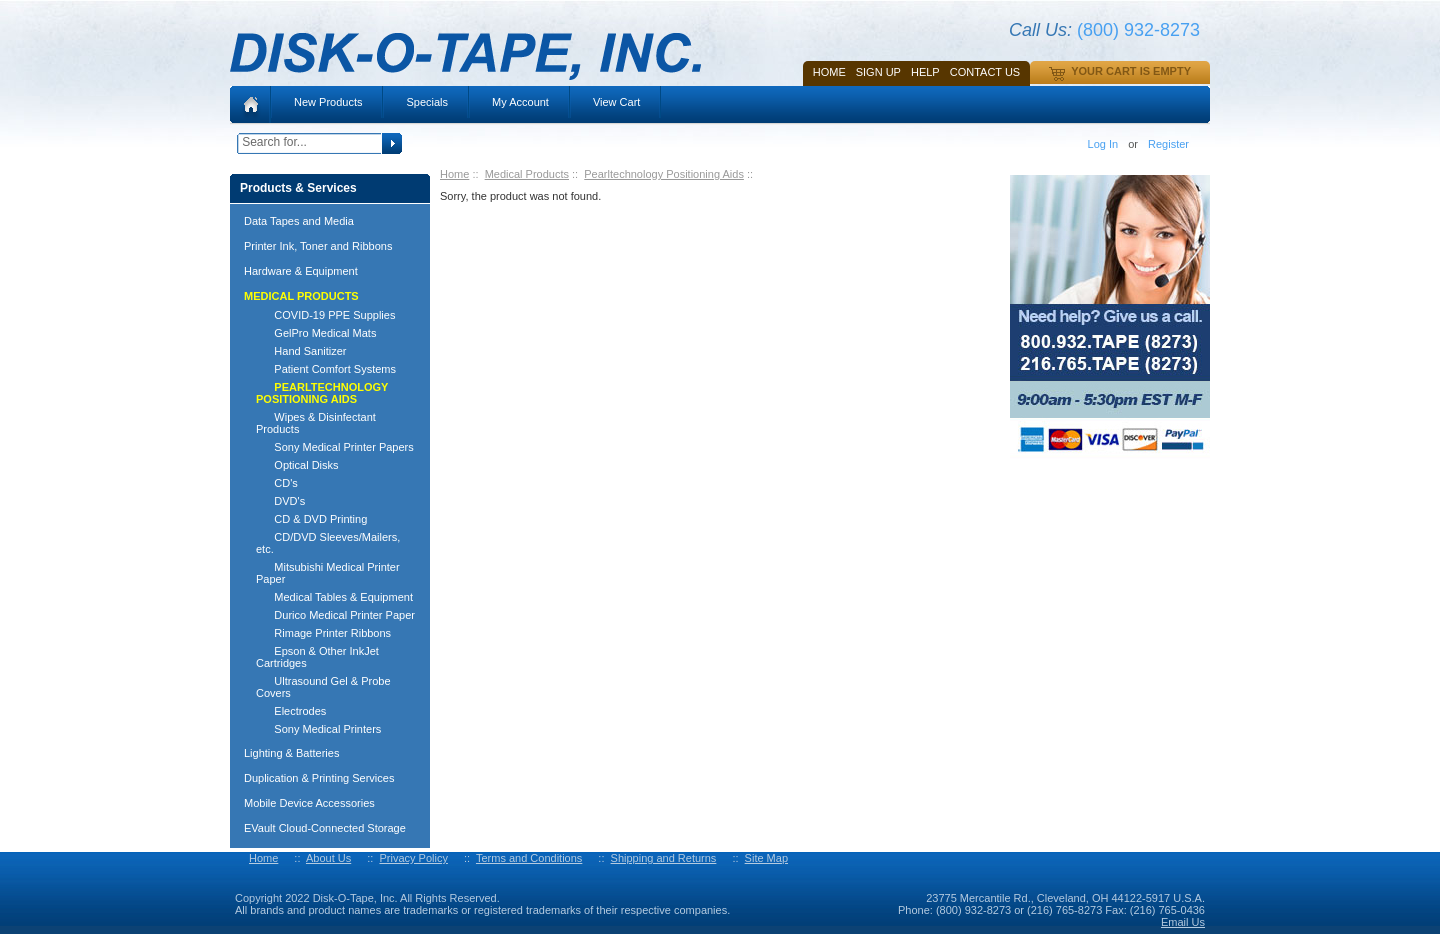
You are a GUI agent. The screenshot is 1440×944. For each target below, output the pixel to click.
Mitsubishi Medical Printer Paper (328, 573)
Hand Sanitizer (301, 351)
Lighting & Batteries (291, 753)
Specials (427, 102)
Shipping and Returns (664, 858)
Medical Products (527, 174)
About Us (328, 858)
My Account (520, 102)
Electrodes (291, 711)
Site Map (766, 858)
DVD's (280, 501)
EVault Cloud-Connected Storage (325, 828)
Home (829, 72)
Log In (1103, 144)
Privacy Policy (413, 858)
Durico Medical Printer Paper (335, 615)
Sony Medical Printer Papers (335, 447)
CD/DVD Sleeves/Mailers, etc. (328, 543)
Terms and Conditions (529, 858)
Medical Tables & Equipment (334, 597)
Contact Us (985, 72)
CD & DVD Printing (311, 519)
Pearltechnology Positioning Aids (664, 174)
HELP (925, 72)
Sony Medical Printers (318, 729)
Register (1168, 144)
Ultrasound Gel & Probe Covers (323, 687)
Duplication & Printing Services (319, 778)
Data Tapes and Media (299, 221)
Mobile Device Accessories (309, 803)
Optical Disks (297, 465)
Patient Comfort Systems (326, 369)
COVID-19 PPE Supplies (325, 315)
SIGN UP (878, 72)
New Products (328, 102)
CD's (277, 483)
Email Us (1183, 922)
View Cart (616, 102)
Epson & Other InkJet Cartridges (317, 657)
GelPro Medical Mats (316, 333)
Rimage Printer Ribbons (323, 633)
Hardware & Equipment (301, 271)
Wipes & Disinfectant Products (316, 423)
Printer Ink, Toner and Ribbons (318, 246)
